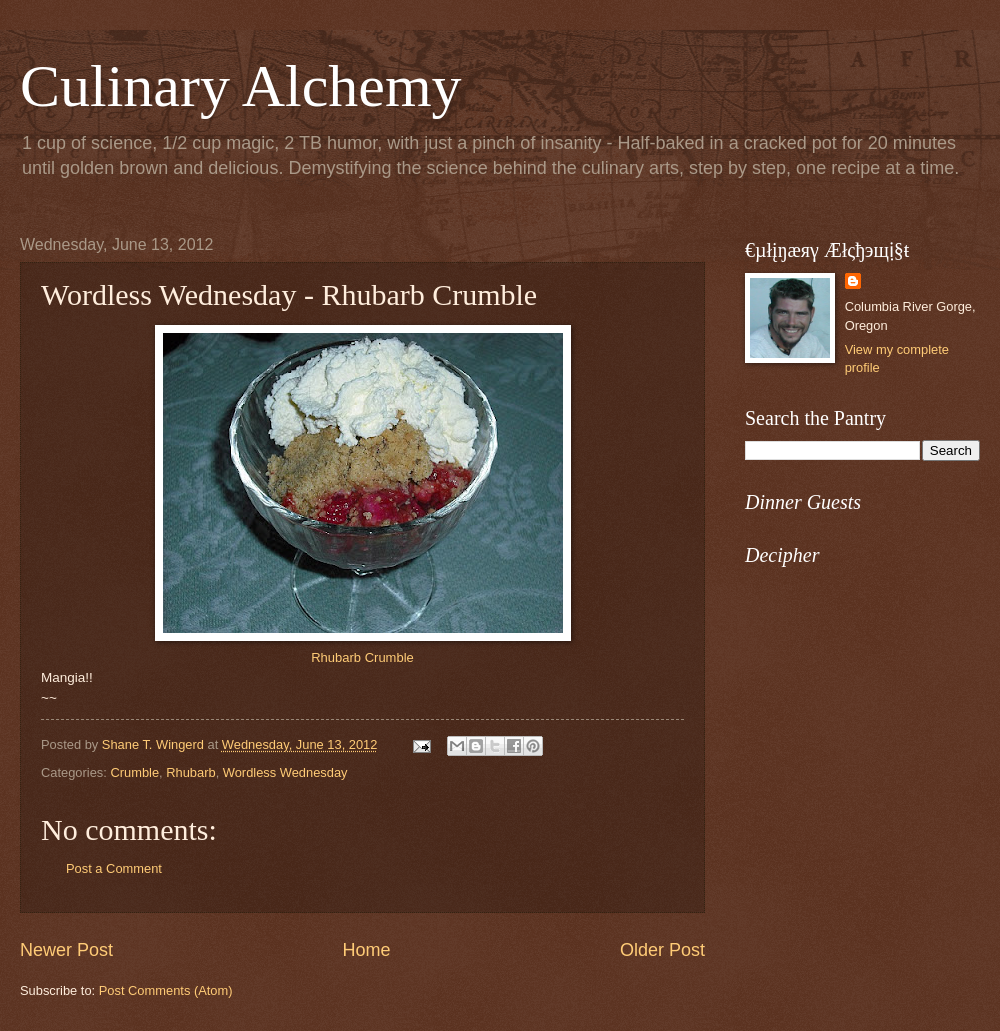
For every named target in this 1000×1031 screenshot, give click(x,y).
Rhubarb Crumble (362, 657)
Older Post (662, 950)
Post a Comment (114, 868)
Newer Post (66, 950)
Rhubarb (190, 772)
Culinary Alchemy (241, 86)
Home (366, 950)
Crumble (134, 772)
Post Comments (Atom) (166, 990)
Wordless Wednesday (285, 772)
